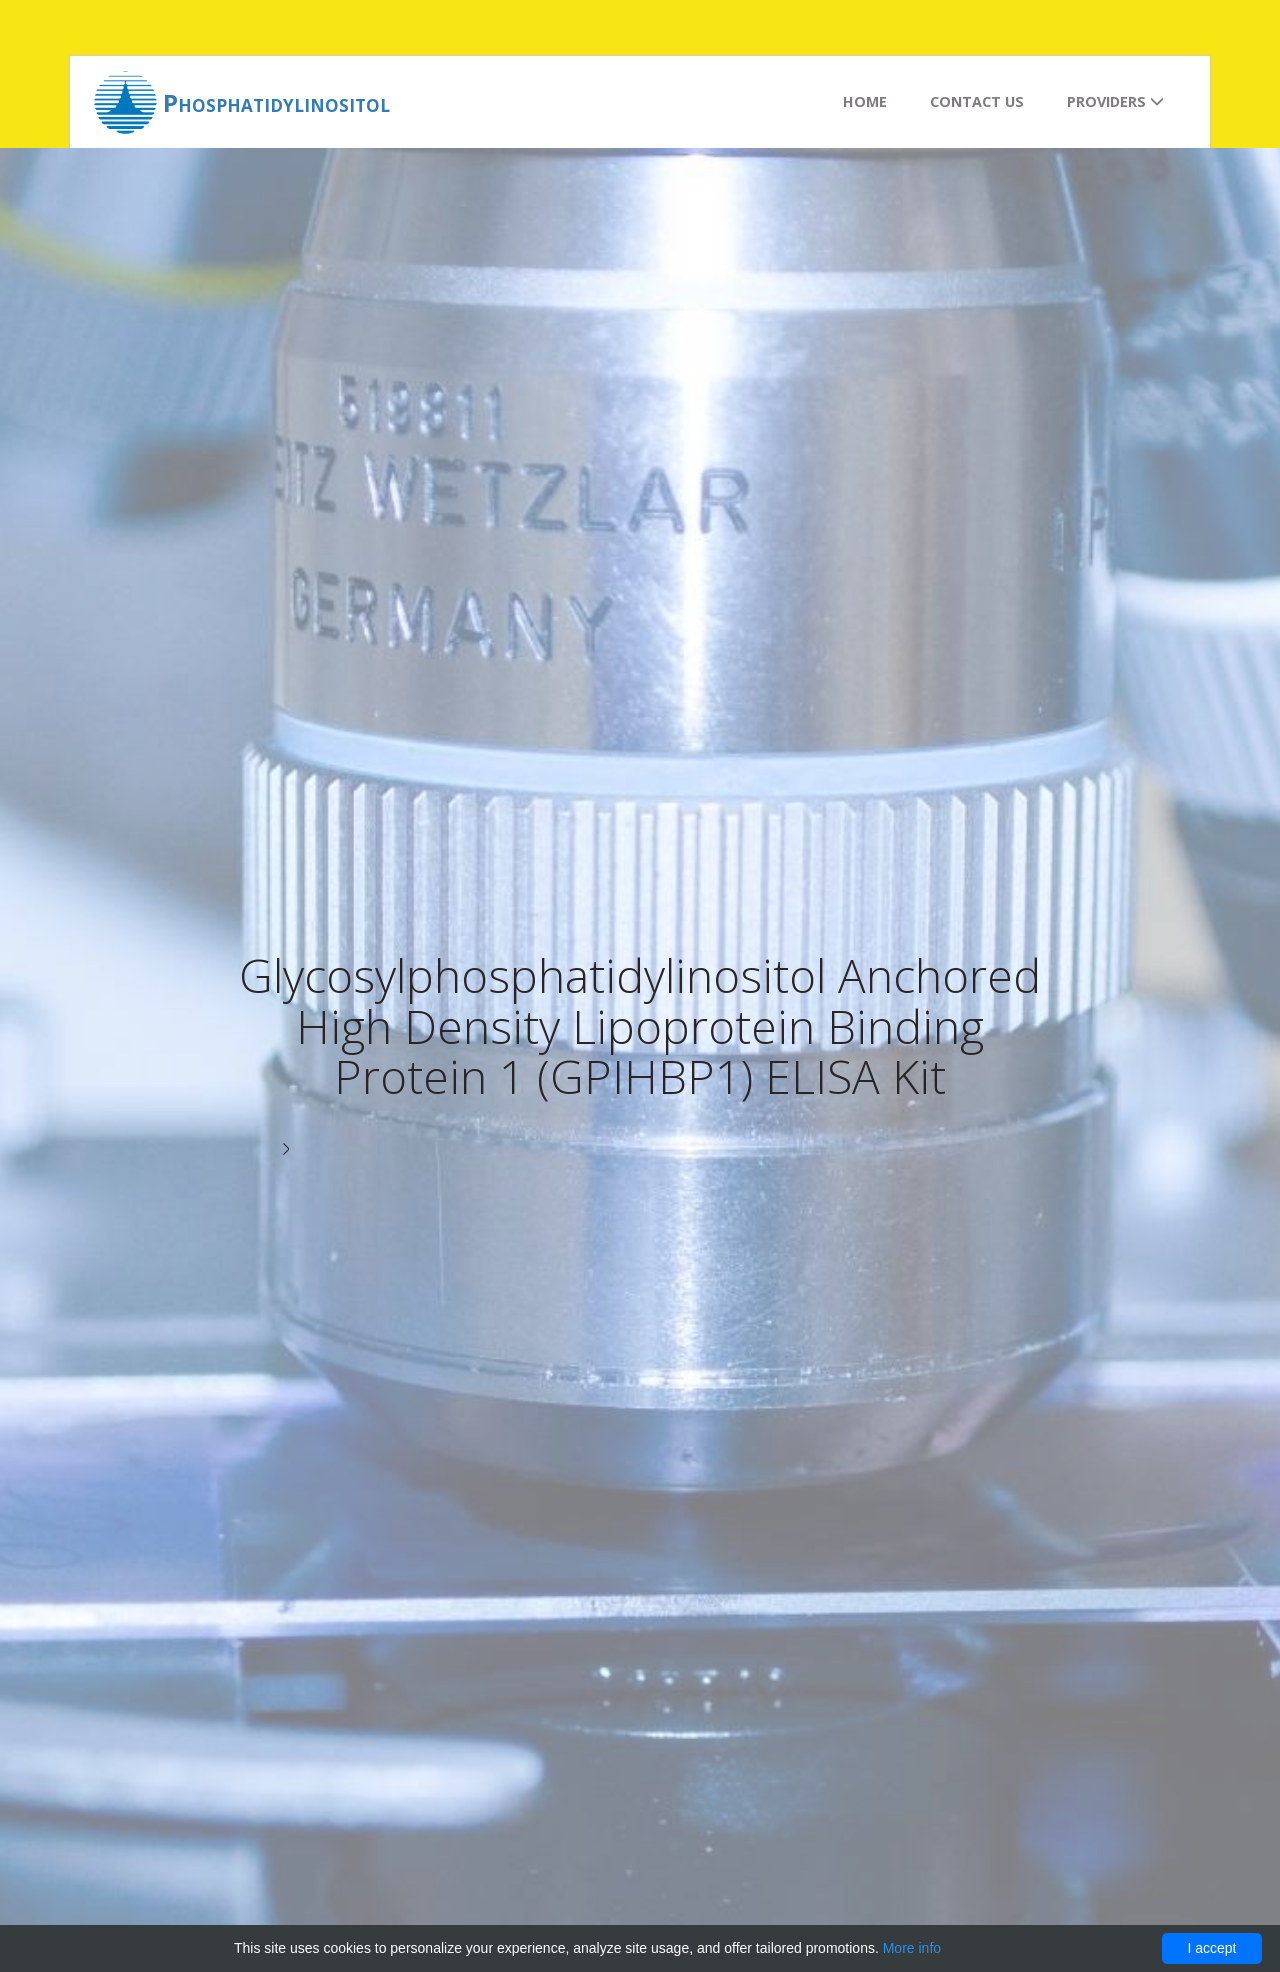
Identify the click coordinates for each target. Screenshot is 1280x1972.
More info (912, 1948)
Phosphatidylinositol (276, 102)
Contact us (977, 101)
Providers (1115, 101)
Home (865, 101)
